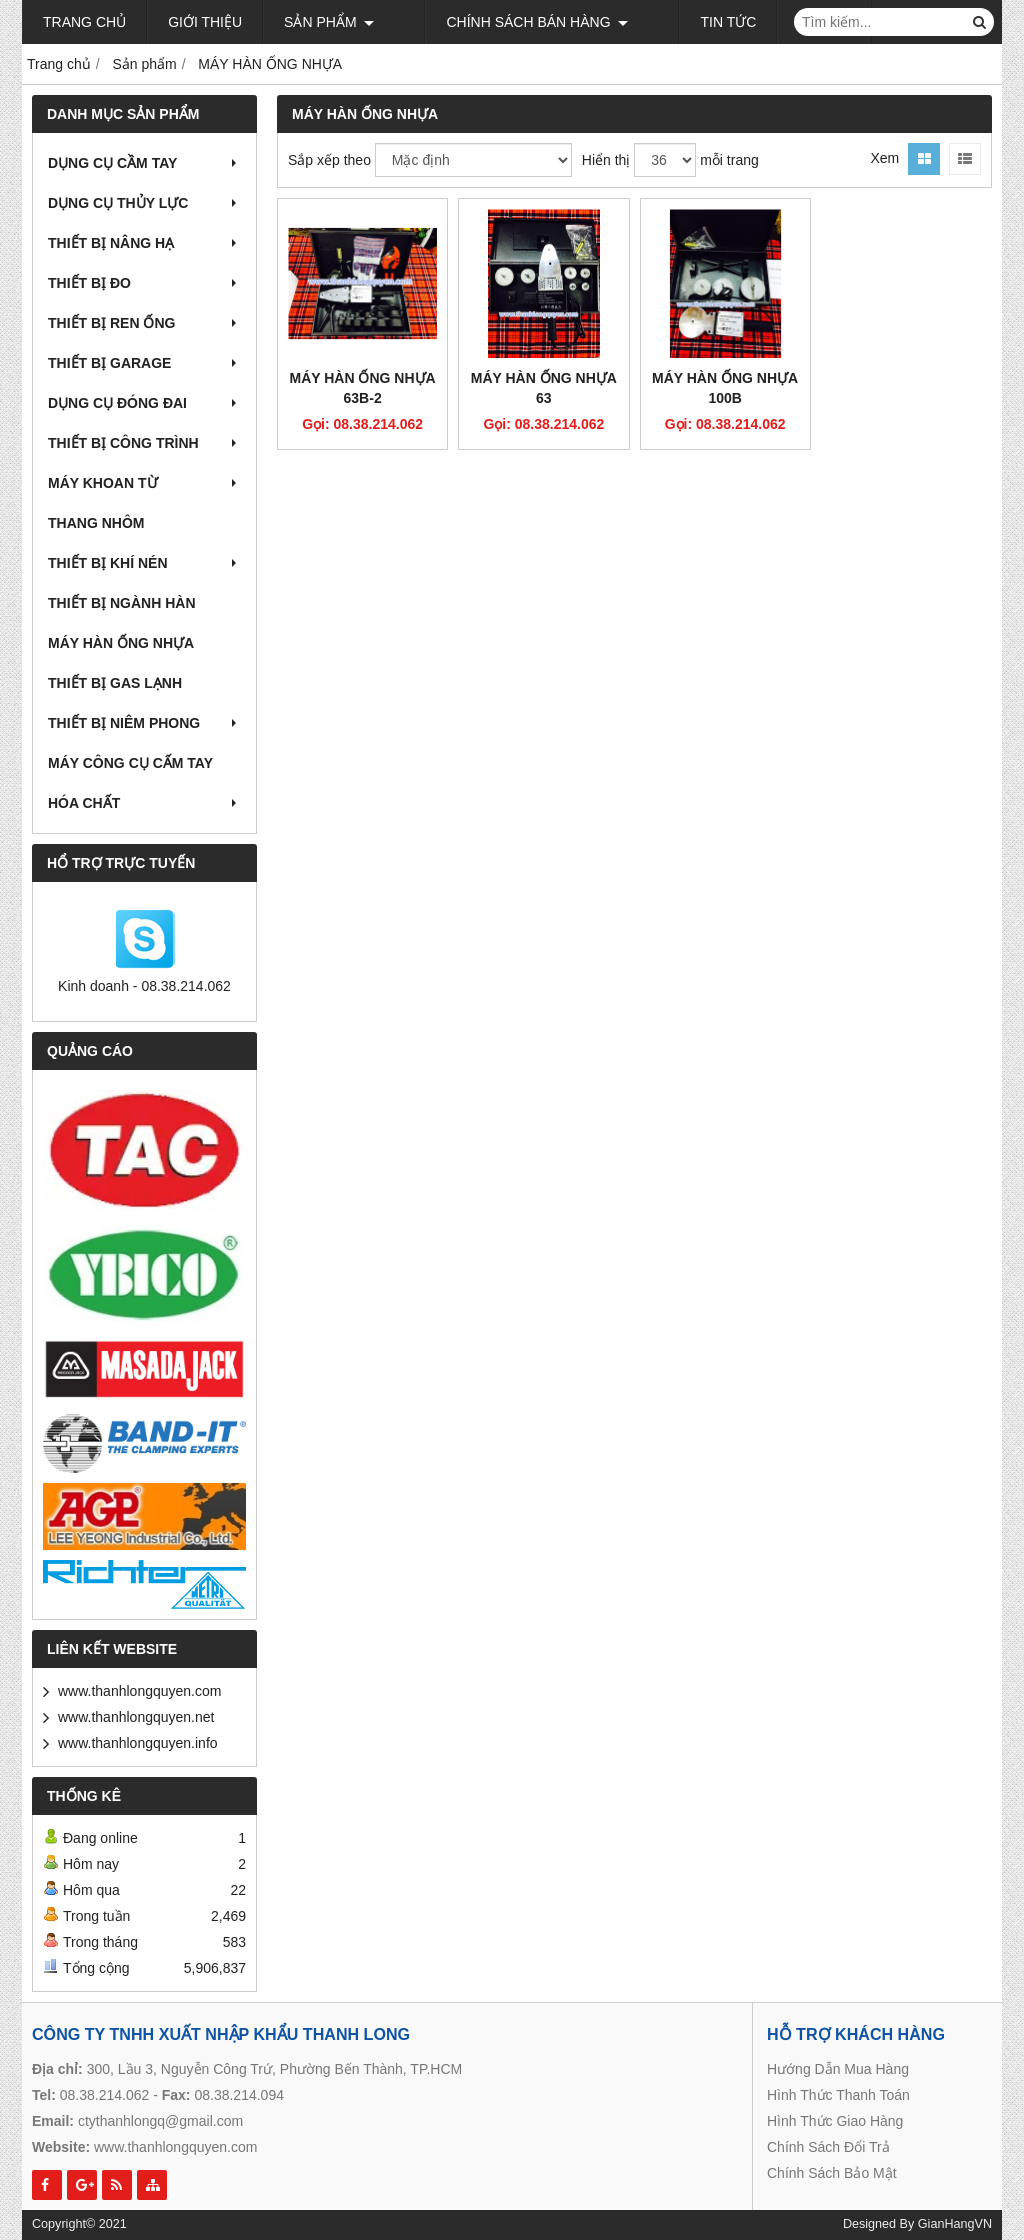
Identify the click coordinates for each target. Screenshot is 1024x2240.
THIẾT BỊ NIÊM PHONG (144, 723)
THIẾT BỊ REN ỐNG (144, 323)
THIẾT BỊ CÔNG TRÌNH (144, 443)
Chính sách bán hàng (507, 22)
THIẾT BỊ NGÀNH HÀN (122, 603)
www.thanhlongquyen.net (136, 1717)
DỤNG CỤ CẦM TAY (144, 163)
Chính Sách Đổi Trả (828, 2147)
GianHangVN (955, 2224)
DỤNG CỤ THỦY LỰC (144, 203)
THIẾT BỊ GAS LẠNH (115, 683)
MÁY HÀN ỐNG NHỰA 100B (725, 388)
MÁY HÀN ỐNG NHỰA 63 (544, 388)
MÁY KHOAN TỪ (144, 483)
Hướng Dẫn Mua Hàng (838, 2069)
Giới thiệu (205, 22)
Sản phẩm (329, 22)
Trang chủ (84, 22)
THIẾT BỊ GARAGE (144, 363)
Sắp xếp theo (329, 160)
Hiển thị (606, 160)
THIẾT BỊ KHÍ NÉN (144, 563)
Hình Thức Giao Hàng (835, 2121)
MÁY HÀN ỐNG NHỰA (121, 643)
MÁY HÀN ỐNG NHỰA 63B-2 (363, 388)
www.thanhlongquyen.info (138, 1743)
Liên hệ (764, 22)
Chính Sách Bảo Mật (832, 2173)
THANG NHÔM (96, 523)
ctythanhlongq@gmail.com (160, 2121)
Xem (884, 158)
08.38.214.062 (105, 2095)
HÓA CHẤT (144, 803)
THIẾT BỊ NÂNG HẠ (144, 243)
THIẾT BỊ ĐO (144, 283)
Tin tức (668, 22)
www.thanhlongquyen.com (139, 1691)
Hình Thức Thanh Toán (838, 2095)
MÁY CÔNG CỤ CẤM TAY (130, 763)
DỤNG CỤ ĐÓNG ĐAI (144, 403)
